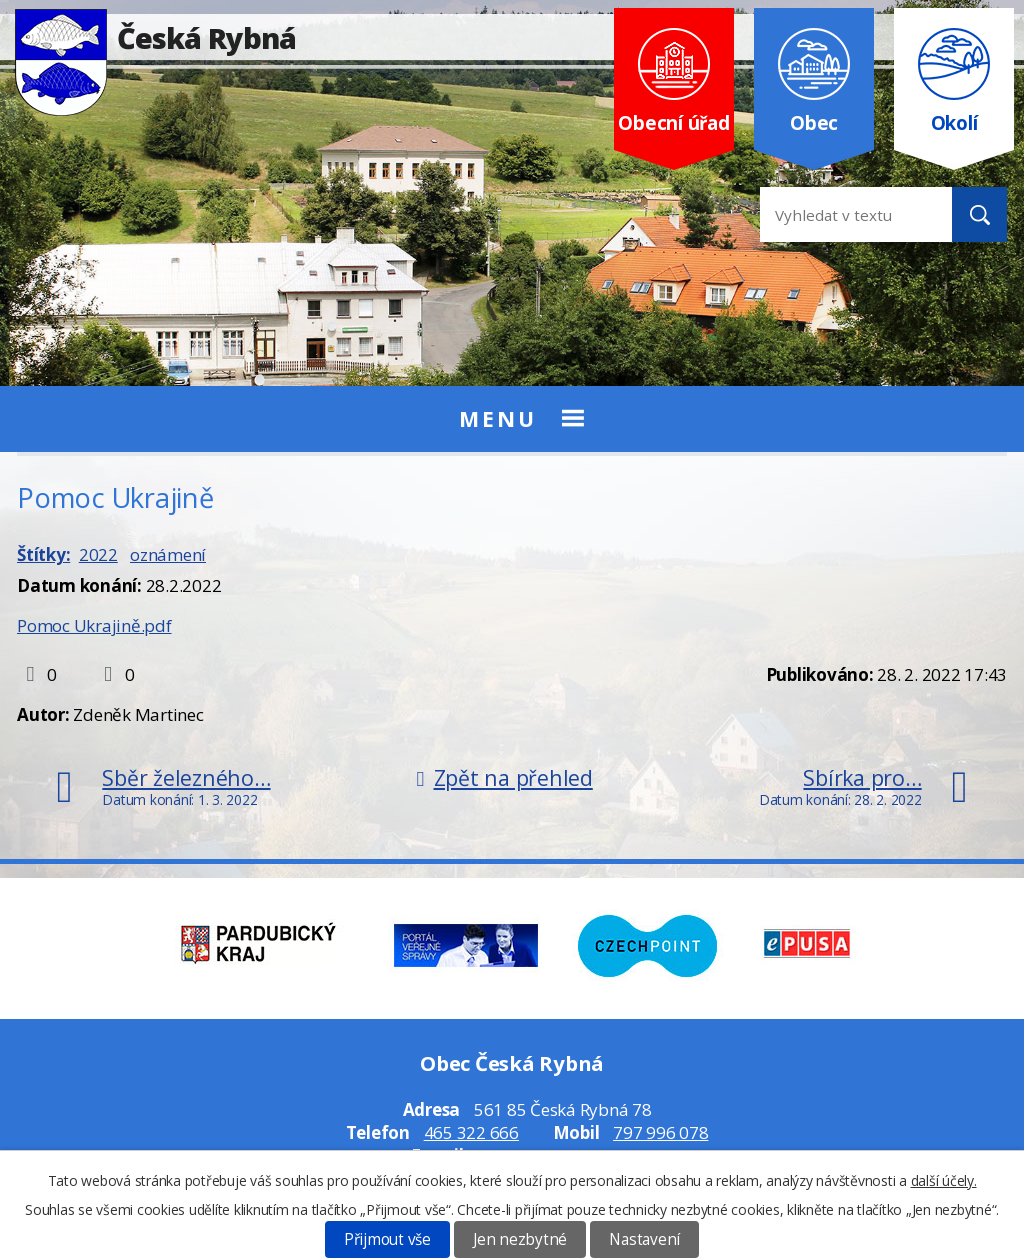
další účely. (944, 1180)
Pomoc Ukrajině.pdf (94, 625)
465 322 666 (471, 1132)
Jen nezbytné (520, 1239)
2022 (98, 554)
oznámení (168, 554)
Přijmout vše (387, 1239)
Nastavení (644, 1239)
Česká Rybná (155, 37)
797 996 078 (660, 1132)
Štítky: (43, 554)
